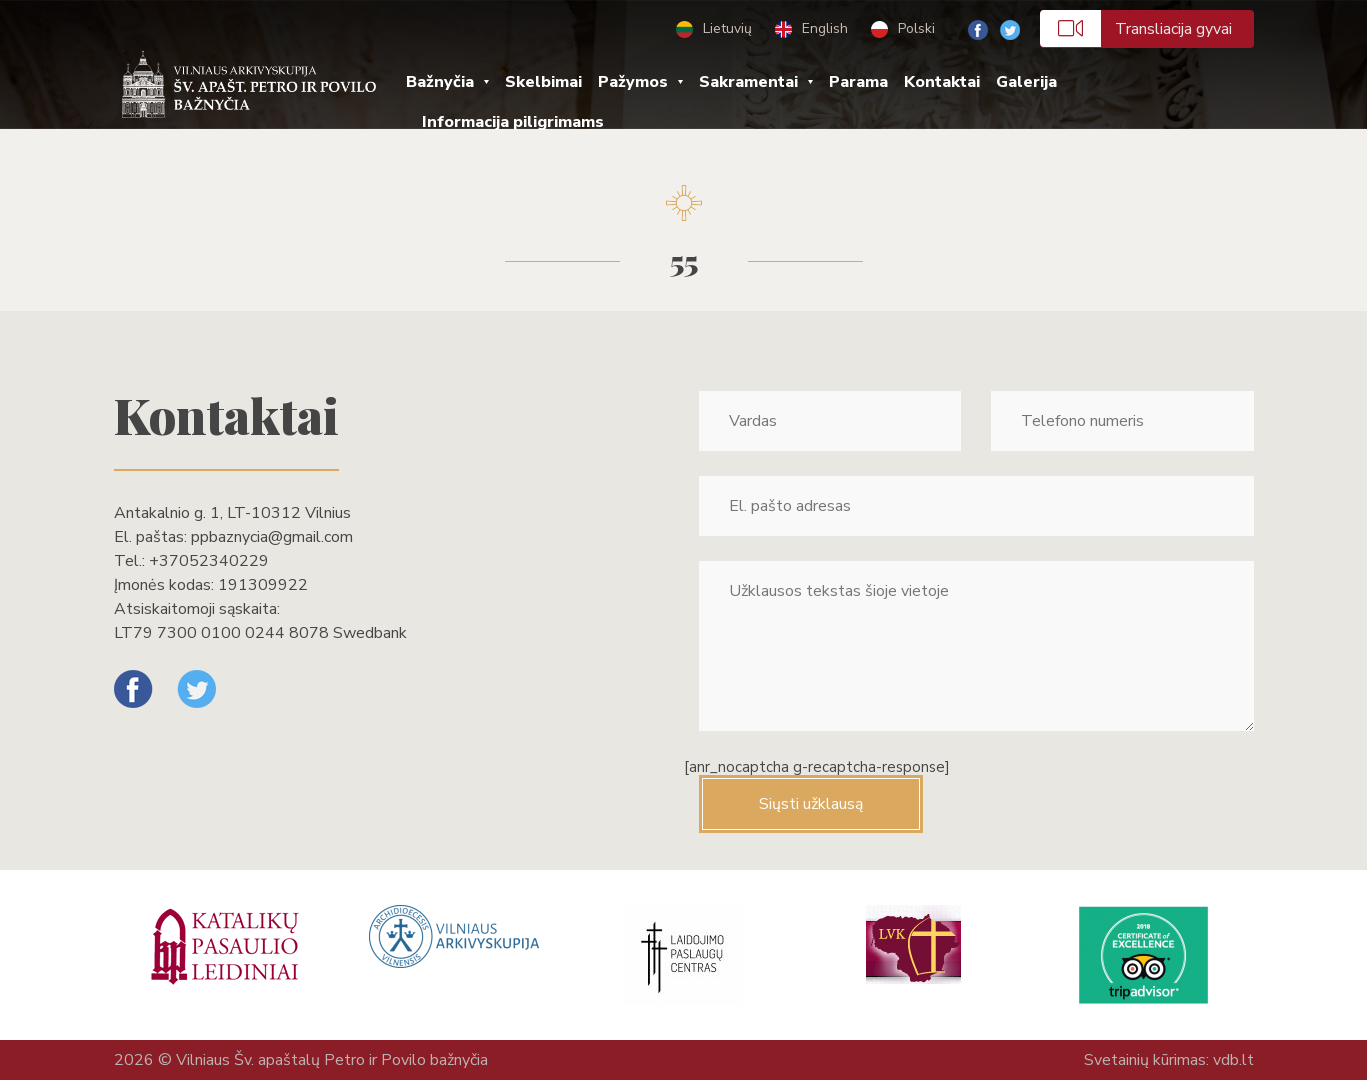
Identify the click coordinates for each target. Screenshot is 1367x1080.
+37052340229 (209, 561)
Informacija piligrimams (513, 122)
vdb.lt (1233, 1060)
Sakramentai (748, 82)
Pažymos (633, 82)
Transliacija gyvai (1136, 28)
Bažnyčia (440, 82)
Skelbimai (543, 82)
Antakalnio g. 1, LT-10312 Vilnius (232, 513)
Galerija (1026, 82)
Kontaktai (942, 82)
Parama (858, 82)
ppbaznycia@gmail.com (272, 537)
